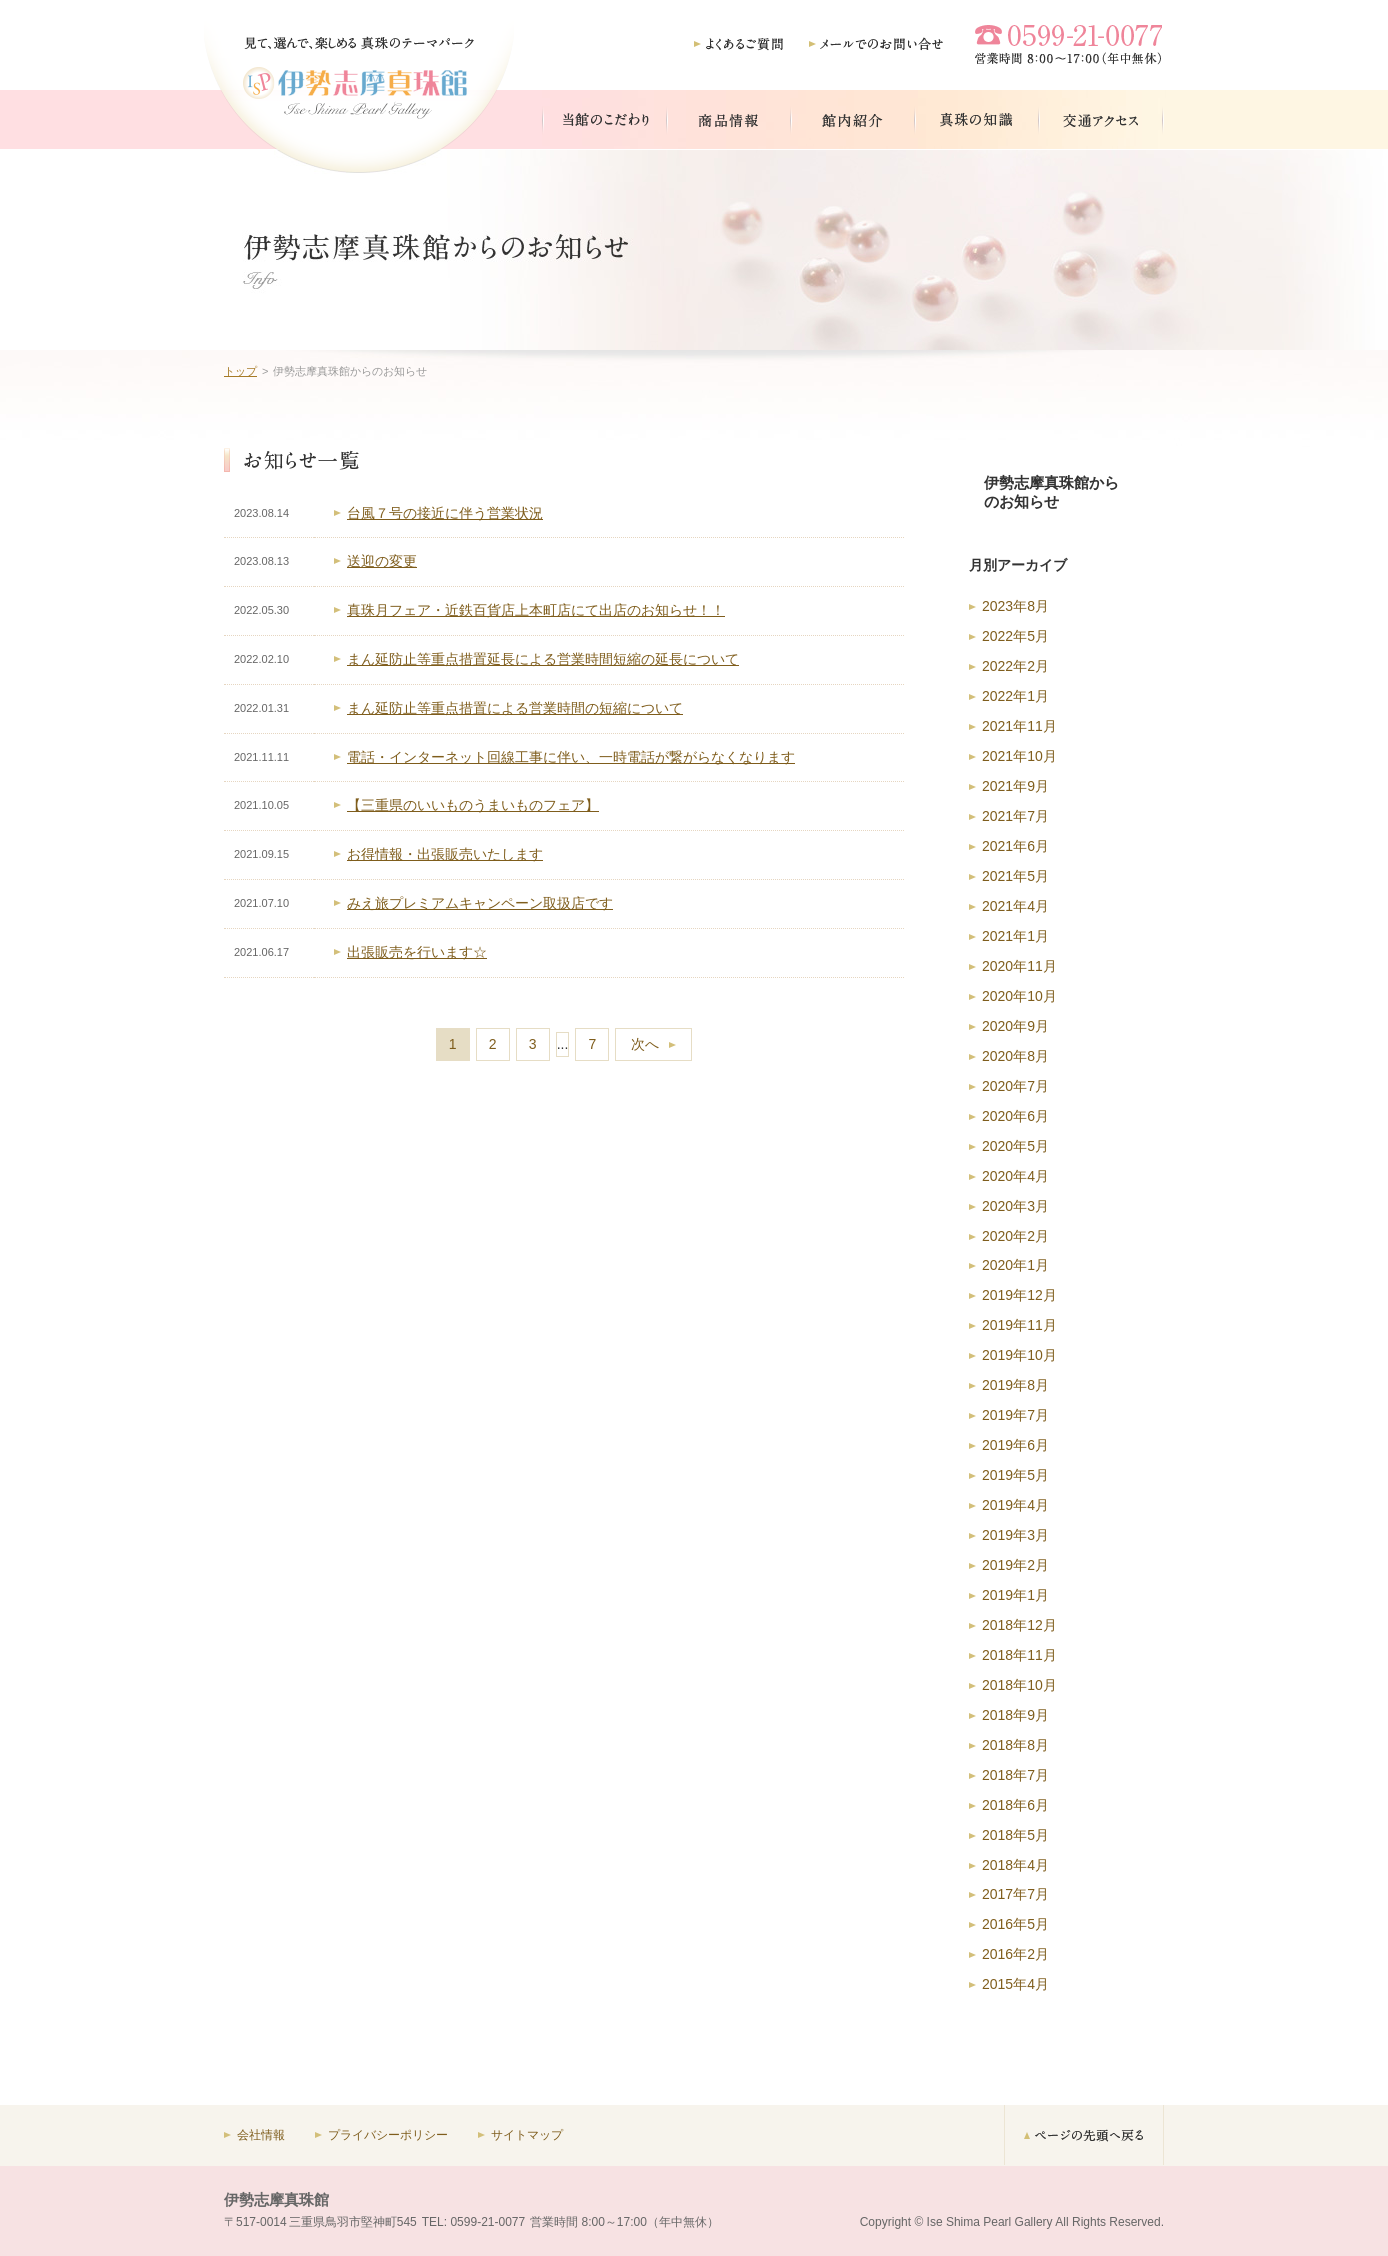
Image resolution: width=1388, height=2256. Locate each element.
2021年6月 (1015, 846)
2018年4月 (1015, 1865)
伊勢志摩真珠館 (276, 2199)
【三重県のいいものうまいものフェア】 (473, 805)
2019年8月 (1015, 1385)
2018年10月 (1019, 1685)
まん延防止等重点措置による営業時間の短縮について (515, 708)
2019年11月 (1019, 1325)
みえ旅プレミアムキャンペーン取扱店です (480, 903)
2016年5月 (1015, 1924)
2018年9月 (1015, 1715)
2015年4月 (1015, 1984)
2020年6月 (1015, 1116)
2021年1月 (1015, 936)
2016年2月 (1015, 1954)
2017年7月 (1015, 1894)
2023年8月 (1015, 606)
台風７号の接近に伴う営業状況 (445, 513)
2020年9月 (1015, 1026)
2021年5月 (1015, 876)
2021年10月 (1019, 756)
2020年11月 (1019, 966)
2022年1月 (1015, 696)
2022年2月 (1015, 666)
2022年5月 (1015, 636)
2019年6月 (1015, 1445)
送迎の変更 (382, 561)
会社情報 (261, 2135)
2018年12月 (1019, 1625)
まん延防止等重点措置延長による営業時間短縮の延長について (543, 659)
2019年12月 (1019, 1295)
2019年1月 (1015, 1595)
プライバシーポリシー (388, 2135)
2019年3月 (1015, 1535)
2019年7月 (1015, 1415)
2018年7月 (1015, 1775)
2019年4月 (1015, 1505)
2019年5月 (1015, 1475)
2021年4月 (1015, 906)
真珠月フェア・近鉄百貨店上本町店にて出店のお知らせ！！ (536, 610)
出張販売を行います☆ (417, 952)
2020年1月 (1015, 1265)
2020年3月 (1015, 1206)
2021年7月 (1015, 816)
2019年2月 (1015, 1565)
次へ (645, 1044)
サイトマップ (527, 2135)
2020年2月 (1015, 1236)
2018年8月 (1015, 1745)
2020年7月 (1015, 1086)
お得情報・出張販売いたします (445, 854)
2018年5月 (1015, 1835)
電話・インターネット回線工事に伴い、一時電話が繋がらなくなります (571, 757)
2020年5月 (1015, 1146)
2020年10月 (1019, 996)
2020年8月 (1015, 1056)
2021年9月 (1015, 786)
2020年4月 (1015, 1176)
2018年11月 (1019, 1655)
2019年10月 (1019, 1355)
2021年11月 (1019, 726)
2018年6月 (1015, 1805)
